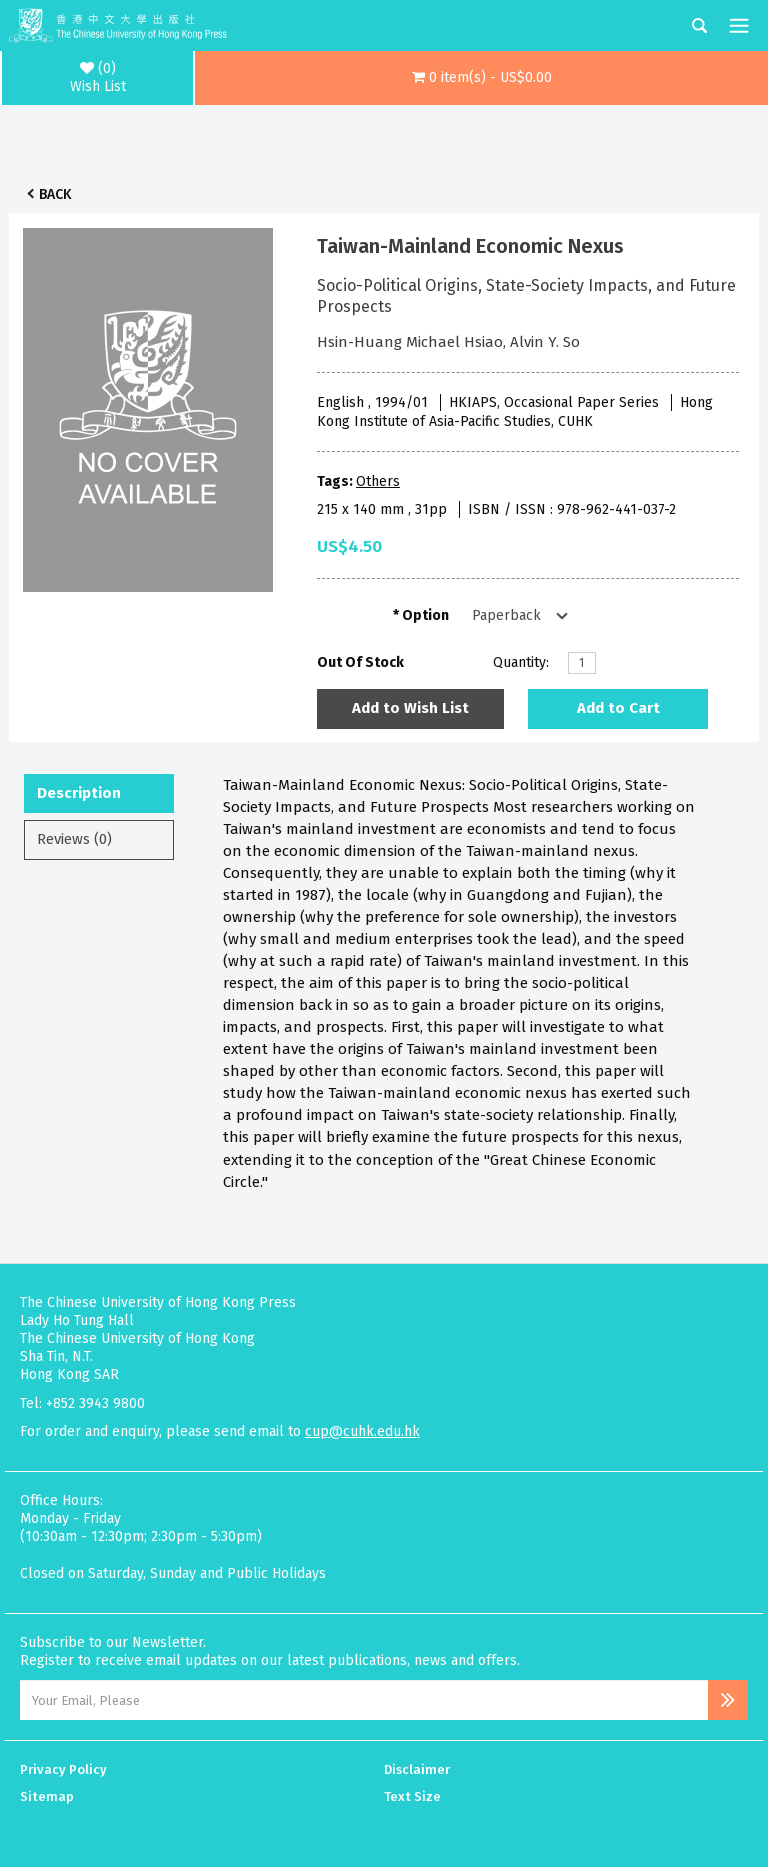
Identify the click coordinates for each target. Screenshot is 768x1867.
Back (55, 194)
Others (378, 481)
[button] (481, 78)
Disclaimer (417, 1769)
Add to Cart (618, 708)
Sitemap (47, 1796)
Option (425, 615)
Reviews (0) (74, 839)
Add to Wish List (410, 708)
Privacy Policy (63, 1769)
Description (79, 793)
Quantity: (521, 662)
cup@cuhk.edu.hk (362, 1431)
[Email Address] (364, 1700)
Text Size (412, 1796)
